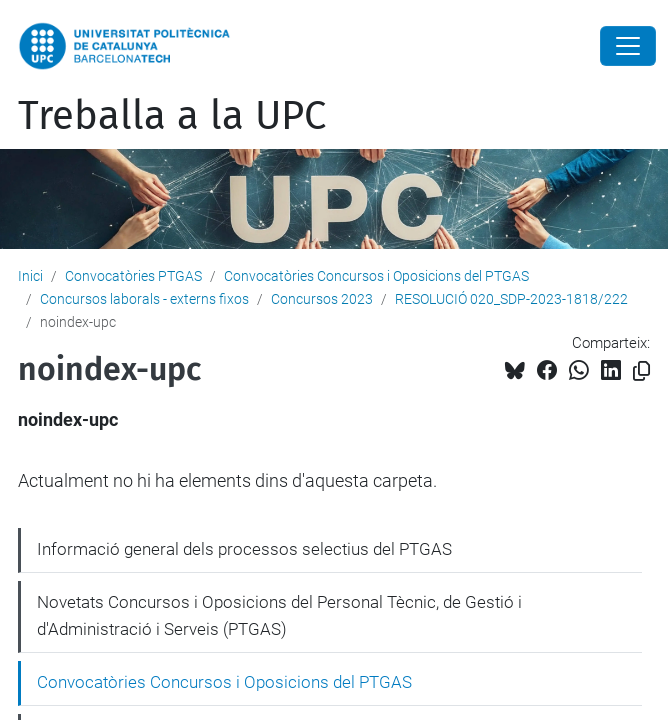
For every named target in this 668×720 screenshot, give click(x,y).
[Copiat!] (641, 371)
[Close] (628, 46)
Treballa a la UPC (172, 116)
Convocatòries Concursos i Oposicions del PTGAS (376, 276)
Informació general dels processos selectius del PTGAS (244, 549)
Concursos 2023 (322, 299)
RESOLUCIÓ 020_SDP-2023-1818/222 (511, 299)
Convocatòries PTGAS (133, 276)
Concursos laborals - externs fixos (144, 299)
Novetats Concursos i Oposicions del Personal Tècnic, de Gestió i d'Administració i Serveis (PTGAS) (279, 616)
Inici (30, 276)
